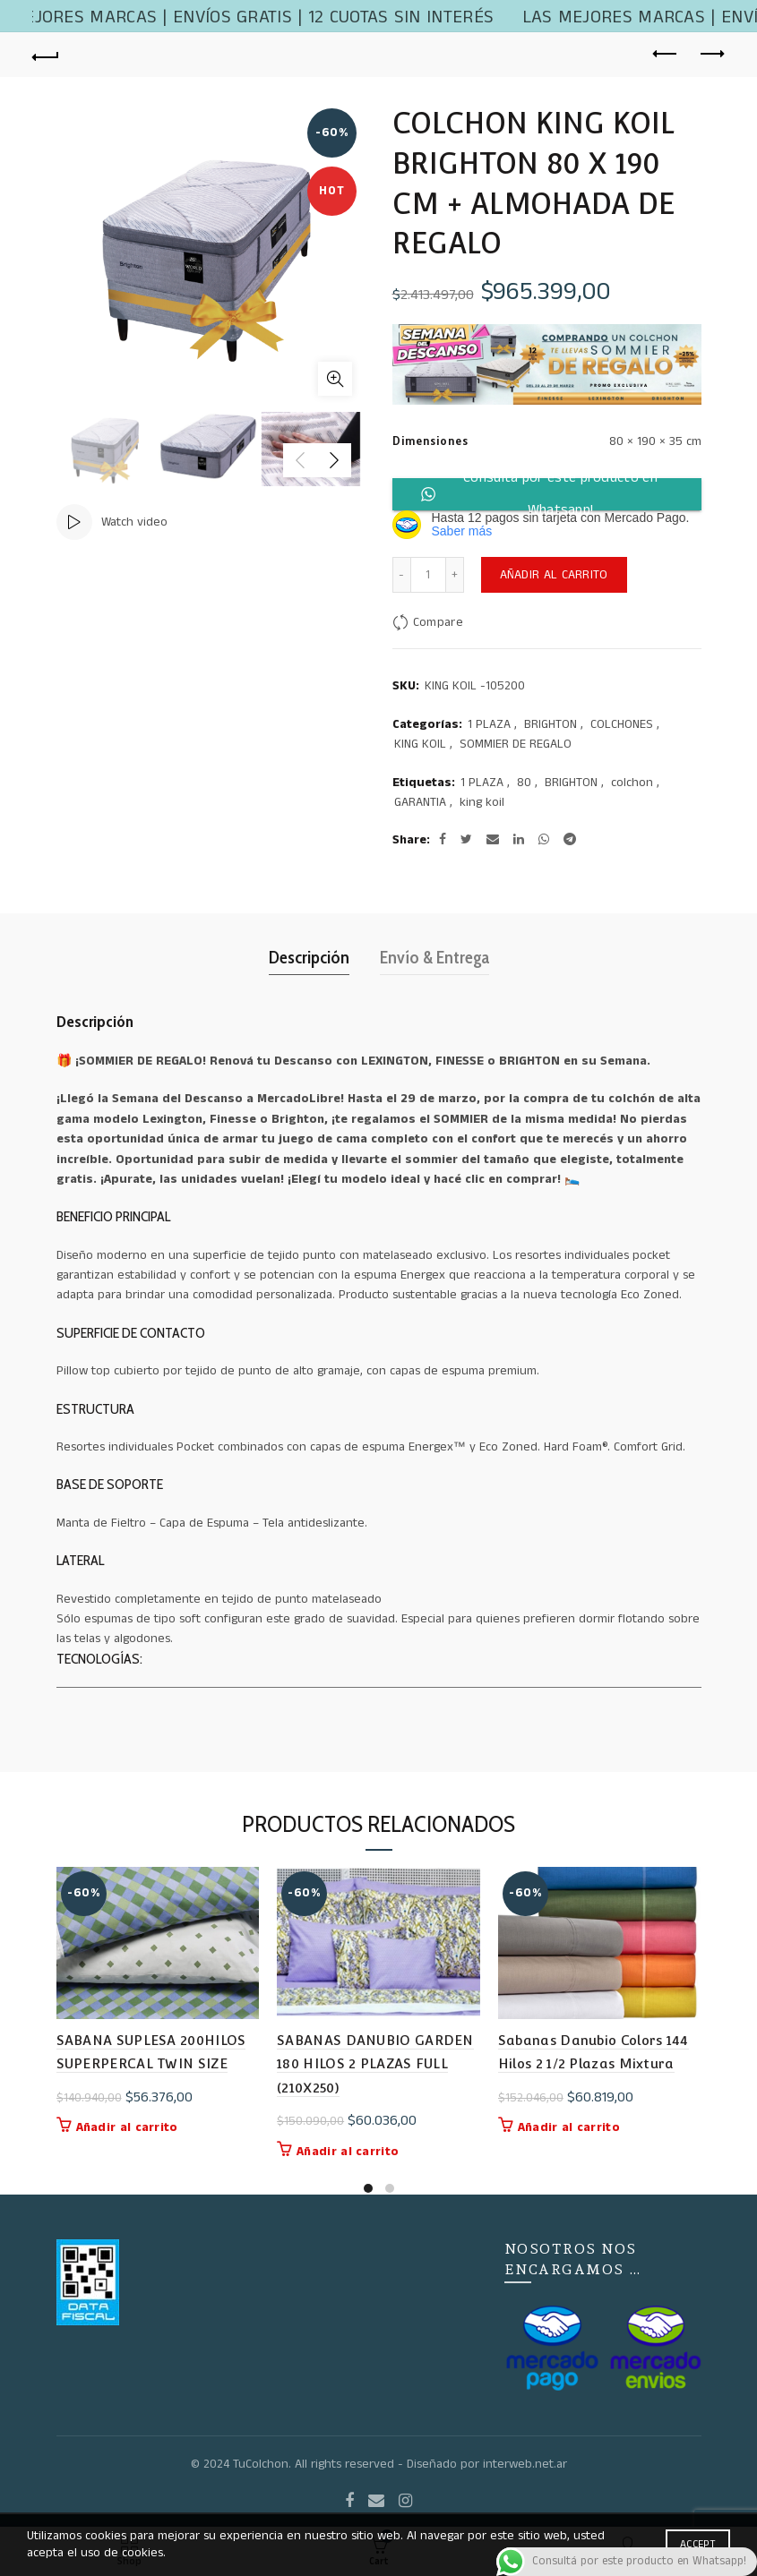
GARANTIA (420, 802)
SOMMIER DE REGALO (516, 744)
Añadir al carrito (554, 575)
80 (524, 783)
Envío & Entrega (434, 957)
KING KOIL (420, 744)
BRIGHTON (550, 724)
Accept (698, 2544)
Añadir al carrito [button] (127, 2127)
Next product (711, 54)
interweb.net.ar (525, 2464)
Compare (438, 622)
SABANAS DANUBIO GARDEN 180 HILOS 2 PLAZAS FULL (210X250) (375, 2064)
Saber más (462, 531)
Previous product (666, 54)
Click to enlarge (335, 379)
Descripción (309, 957)
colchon (632, 783)
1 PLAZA (489, 724)
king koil (482, 802)
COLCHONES (621, 724)
